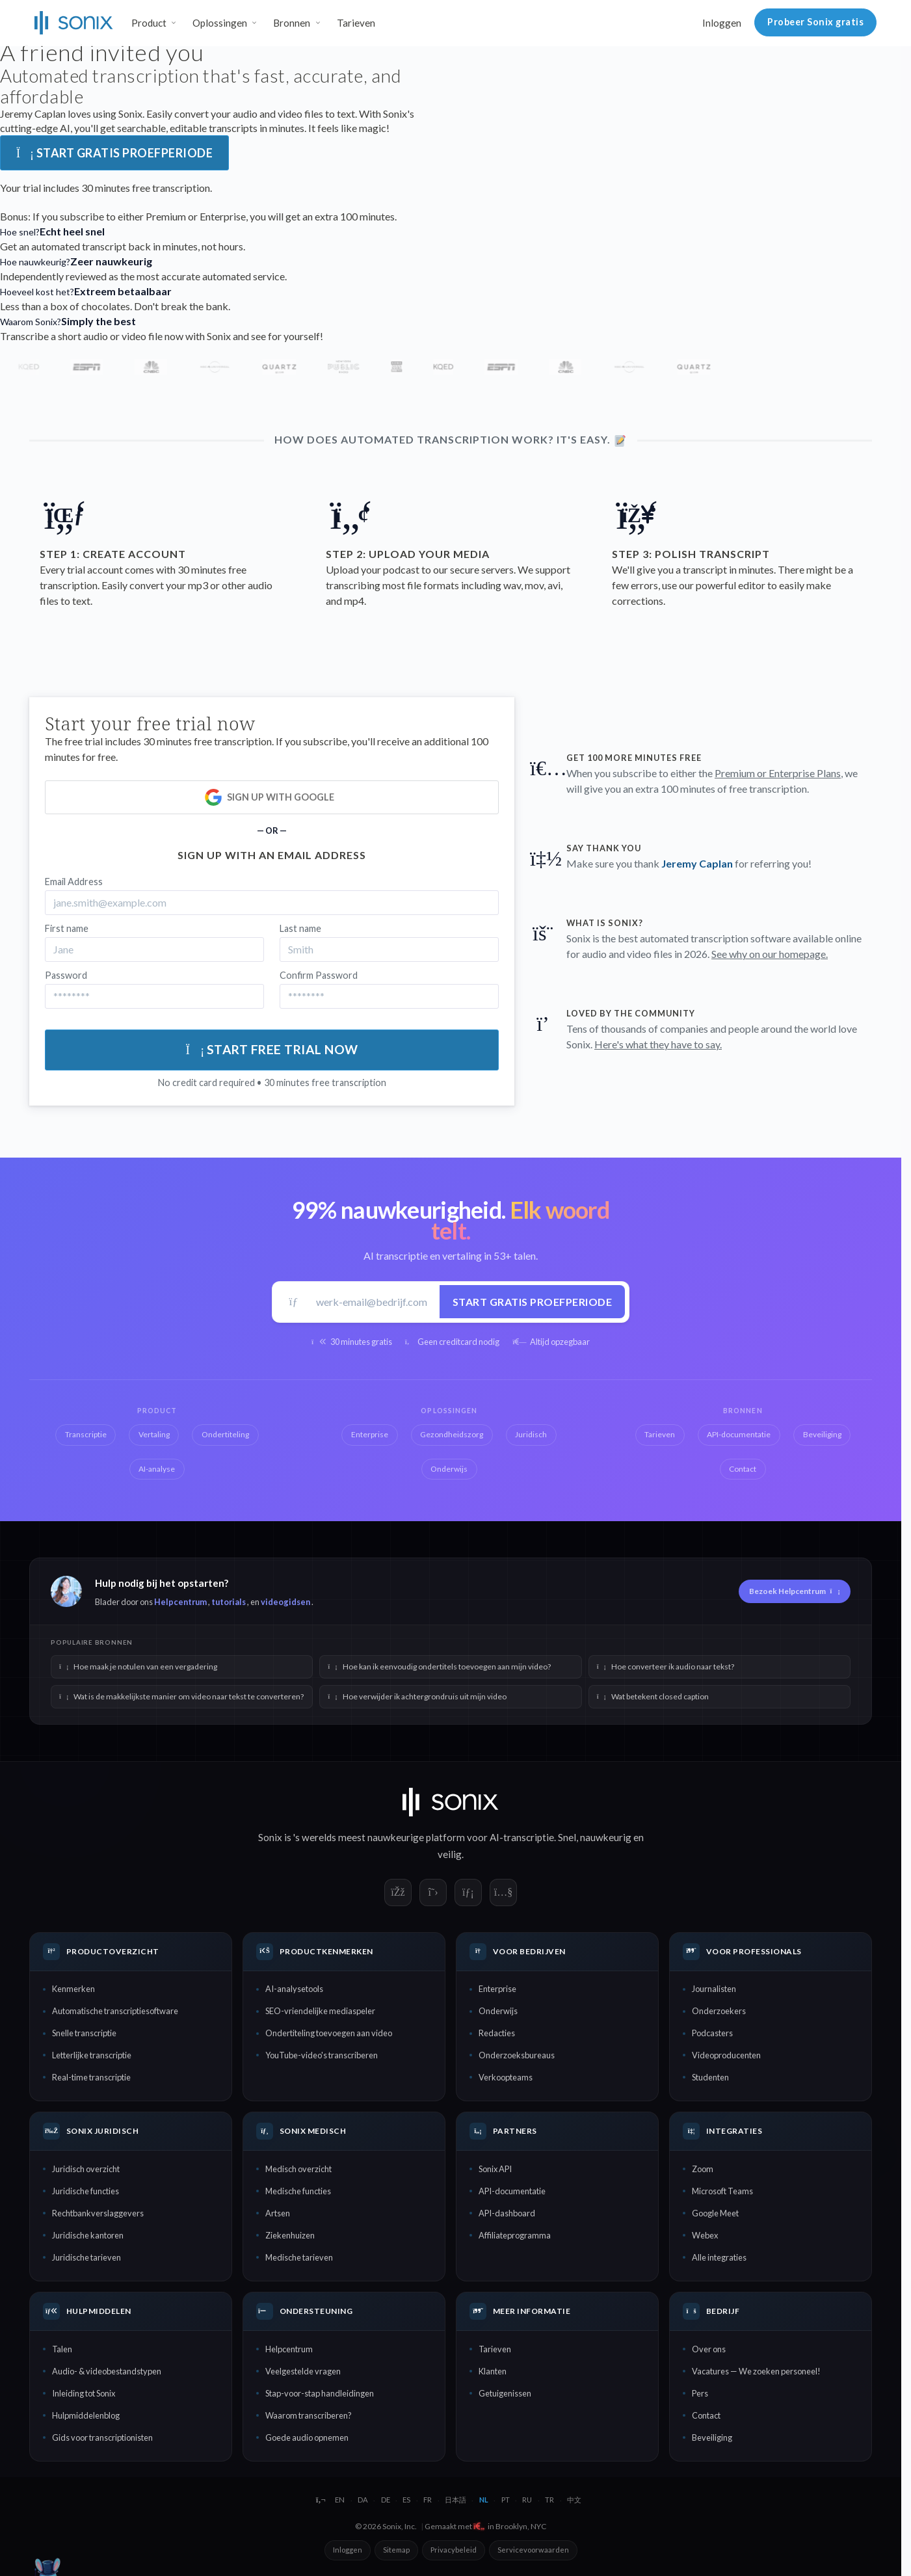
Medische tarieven (299, 2257)
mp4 (354, 600)
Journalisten (714, 1989)
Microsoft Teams (722, 2191)
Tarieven (356, 23)
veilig (450, 1854)
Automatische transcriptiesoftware (115, 2011)
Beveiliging (712, 2437)
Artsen (277, 2213)
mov (534, 585)
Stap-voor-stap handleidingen (319, 2393)
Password (66, 975)
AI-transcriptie (522, 1837)
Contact (706, 2415)
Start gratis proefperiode (114, 153)
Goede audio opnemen (307, 2437)
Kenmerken (73, 1989)
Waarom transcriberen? (308, 2415)
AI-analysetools (294, 1989)
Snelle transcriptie (84, 2033)
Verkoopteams (506, 2077)
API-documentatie (512, 2191)
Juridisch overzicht (86, 2169)
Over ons (709, 2349)
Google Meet (715, 2213)
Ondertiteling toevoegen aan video (328, 2033)
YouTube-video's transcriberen (321, 2055)
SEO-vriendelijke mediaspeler (320, 2011)
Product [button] (148, 23)
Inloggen (721, 23)
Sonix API (495, 2169)
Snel (567, 1837)
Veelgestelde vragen (303, 2371)
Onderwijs (498, 2011)
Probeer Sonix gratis (815, 21)
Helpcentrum (180, 1602)
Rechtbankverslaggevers (98, 2213)
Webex (705, 2235)
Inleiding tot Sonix (83, 2393)
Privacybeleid (453, 2549)
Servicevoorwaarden (533, 2549)
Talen (62, 2349)
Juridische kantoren (88, 2235)
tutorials (228, 1602)
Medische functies (298, 2191)
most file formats (421, 585)
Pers (700, 2393)
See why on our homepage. (769, 954)
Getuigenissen (505, 2393)
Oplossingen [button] (219, 23)
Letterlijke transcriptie (91, 2055)
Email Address (74, 881)
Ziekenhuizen (290, 2235)
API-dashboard (507, 2213)
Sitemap (396, 2549)
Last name (300, 928)
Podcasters (712, 2033)
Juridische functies (85, 2191)
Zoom (702, 2169)
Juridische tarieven (86, 2257)
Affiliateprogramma (515, 2235)
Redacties (497, 2033)
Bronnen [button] (291, 23)
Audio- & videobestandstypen (106, 2371)
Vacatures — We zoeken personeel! (756, 2371)
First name (66, 928)
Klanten (493, 2371)
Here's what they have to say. (658, 1044)
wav (512, 585)
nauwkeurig (605, 1837)
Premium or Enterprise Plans (778, 773)
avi (554, 585)
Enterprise (497, 1989)
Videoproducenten (726, 2055)
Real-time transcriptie (91, 2077)
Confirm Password (319, 975)
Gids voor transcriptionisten (102, 2437)
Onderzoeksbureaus (517, 2055)
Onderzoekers (719, 2011)
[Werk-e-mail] (373, 1301)
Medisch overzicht (298, 2169)
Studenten (710, 2077)
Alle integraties (719, 2257)
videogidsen (285, 1602)
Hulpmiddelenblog (86, 2415)
